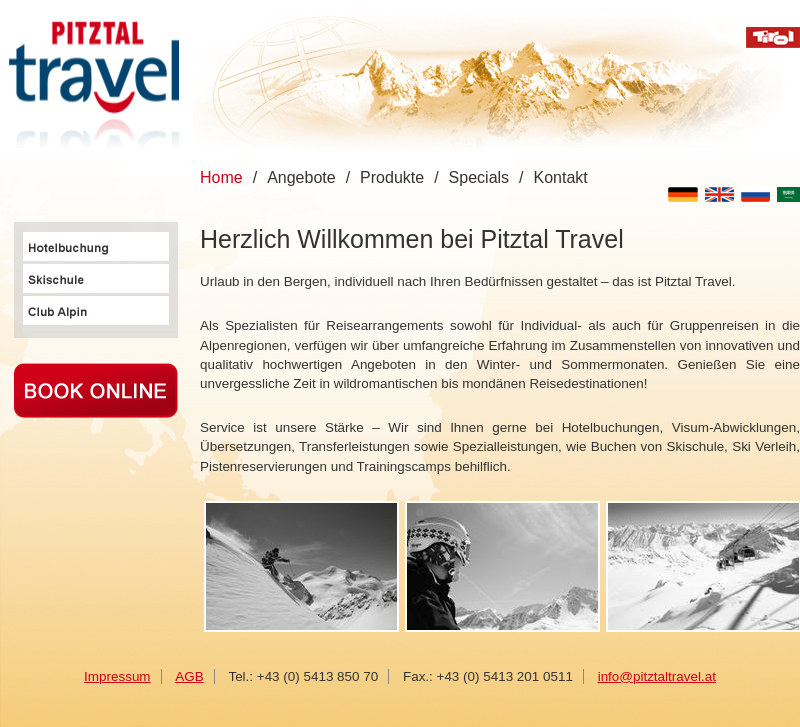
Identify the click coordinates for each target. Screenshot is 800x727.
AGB (189, 676)
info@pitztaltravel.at (657, 676)
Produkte (392, 177)
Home (221, 177)
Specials (479, 177)
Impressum (117, 676)
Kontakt (561, 177)
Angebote (301, 177)
